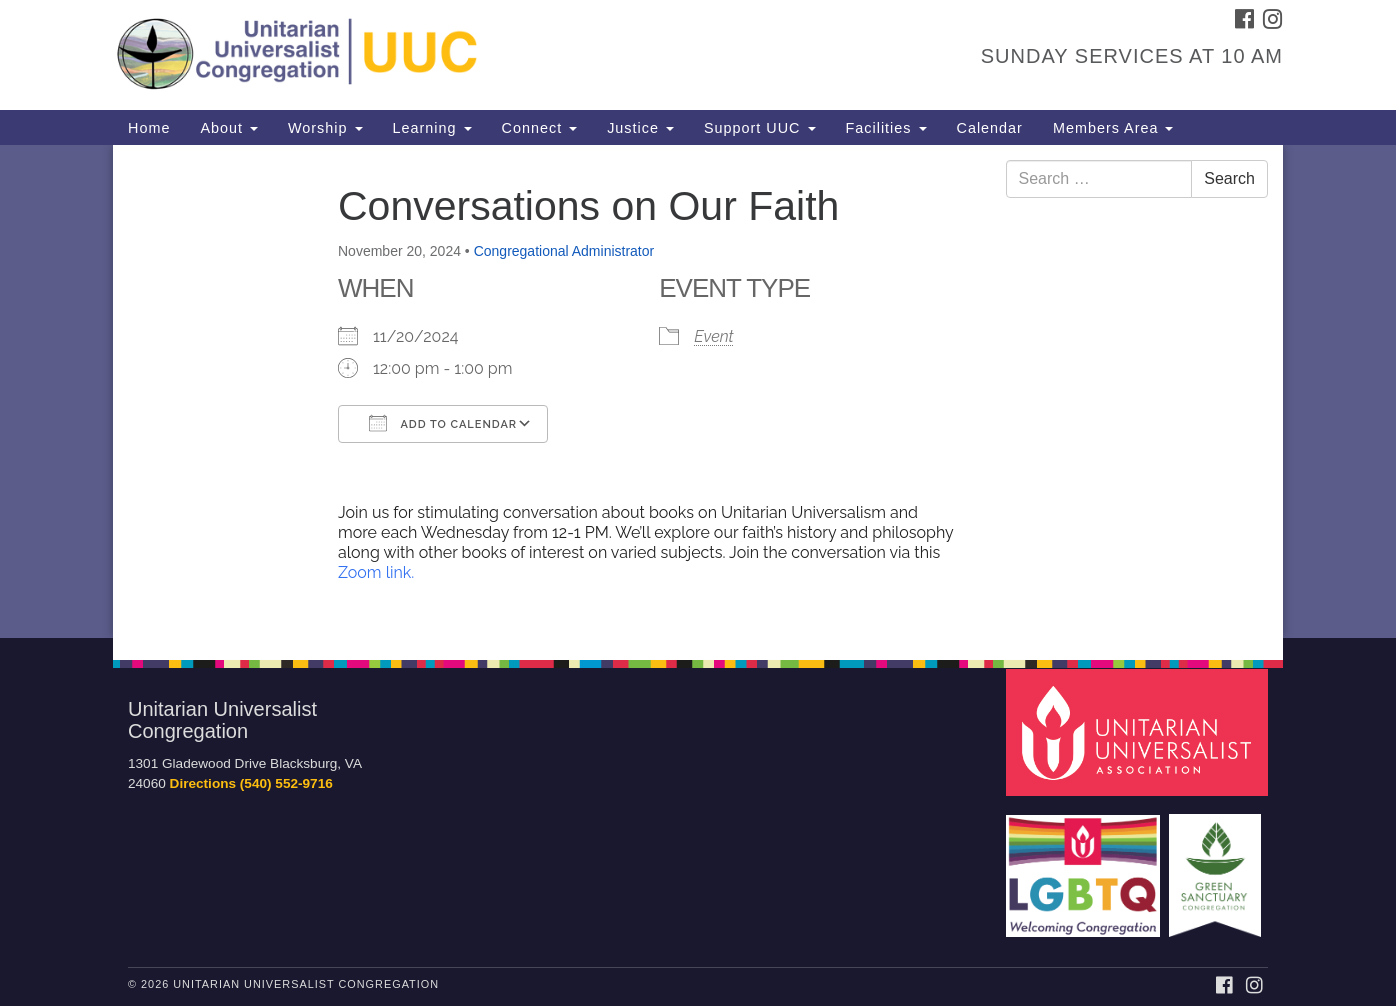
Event (713, 336)
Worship (325, 128)
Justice (640, 128)
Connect (540, 128)
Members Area (1113, 128)
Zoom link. (376, 572)
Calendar (990, 128)
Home (149, 128)
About (229, 128)
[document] (698, 391)
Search (1229, 178)
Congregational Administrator (564, 251)
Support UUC (760, 128)
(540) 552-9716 (286, 783)
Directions (203, 783)
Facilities (886, 128)
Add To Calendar (443, 423)
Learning (432, 128)
